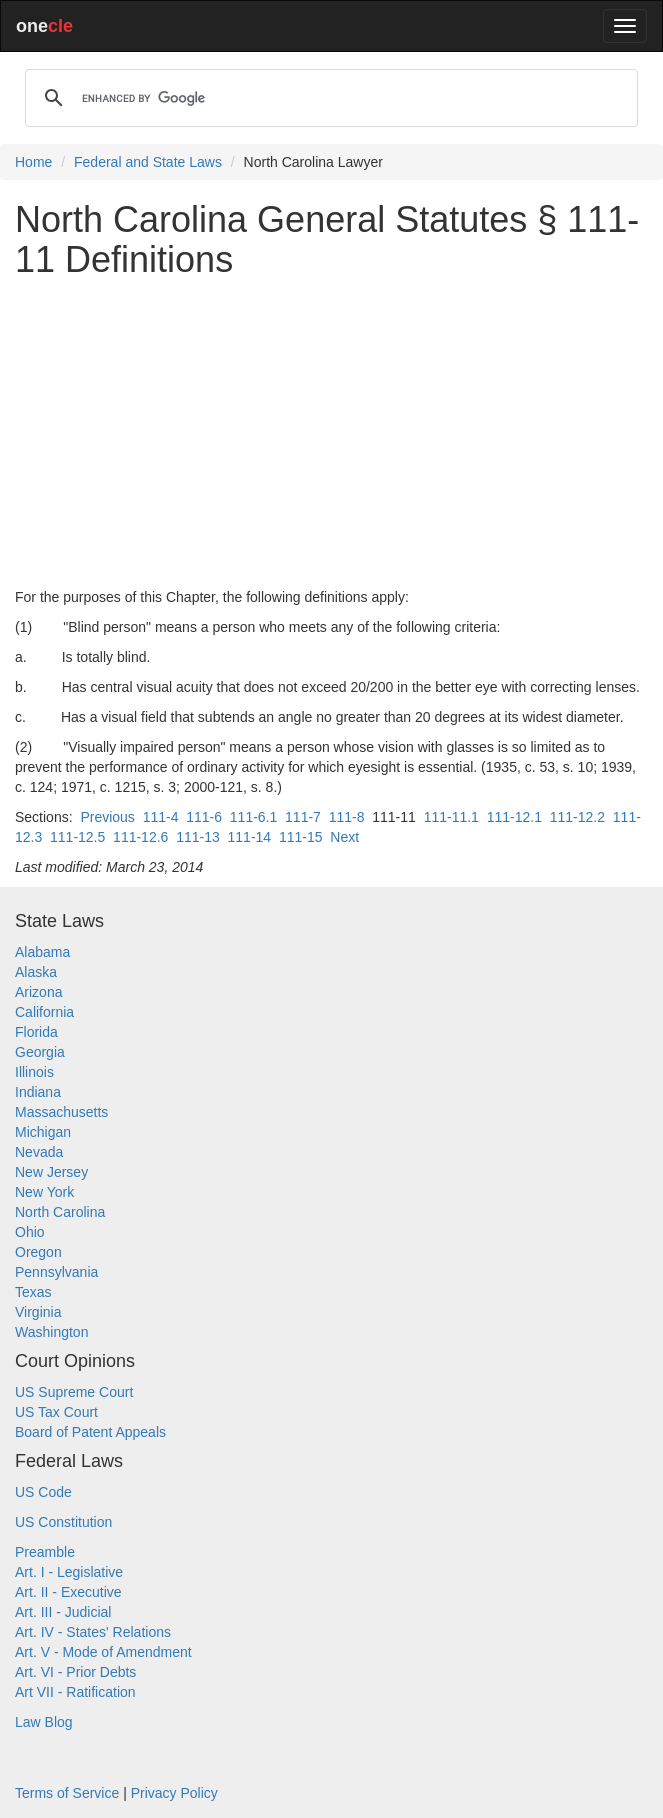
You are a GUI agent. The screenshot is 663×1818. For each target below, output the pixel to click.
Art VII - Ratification (75, 1692)
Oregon (38, 1252)
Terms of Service (67, 1793)
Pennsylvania (56, 1272)
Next (344, 837)
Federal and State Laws (148, 162)
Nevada (39, 1152)
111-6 (204, 817)
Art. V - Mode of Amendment (103, 1652)
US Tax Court (56, 1412)
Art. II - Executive (68, 1592)
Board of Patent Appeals (90, 1432)
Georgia (40, 1052)
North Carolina (60, 1212)
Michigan (43, 1132)
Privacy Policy (174, 1793)
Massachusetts (61, 1112)
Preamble (45, 1552)
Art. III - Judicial (63, 1612)
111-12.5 (77, 837)
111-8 (347, 817)
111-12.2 (577, 817)
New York (44, 1192)
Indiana (38, 1092)
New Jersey (51, 1172)
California (44, 1012)
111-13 (198, 837)
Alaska (36, 972)
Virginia (38, 1312)
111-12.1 (514, 817)
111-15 (301, 837)
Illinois (34, 1072)
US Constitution (63, 1522)
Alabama (42, 952)
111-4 (161, 817)
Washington (51, 1332)
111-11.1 (451, 817)
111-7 (303, 817)
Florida (36, 1032)
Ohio (30, 1232)
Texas (33, 1292)
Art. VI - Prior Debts (75, 1672)
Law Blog (44, 1722)
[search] (328, 98)
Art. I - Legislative (69, 1572)
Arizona (38, 992)
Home (33, 162)
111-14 (250, 837)
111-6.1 (253, 817)
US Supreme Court (74, 1392)
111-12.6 (140, 837)
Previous (107, 817)
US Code (43, 1492)
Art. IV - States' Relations (93, 1632)
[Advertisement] (331, 433)
